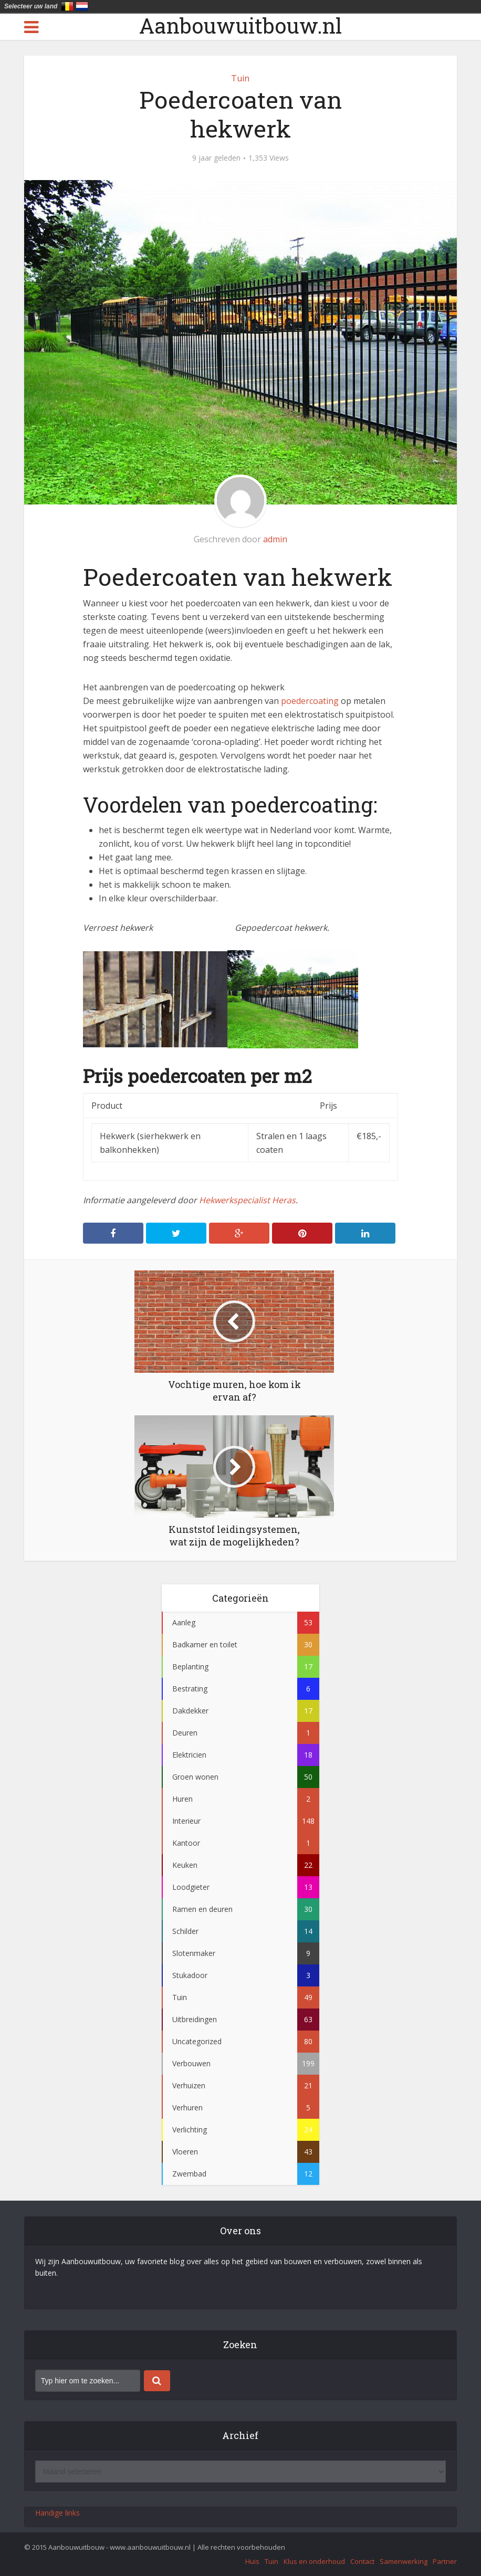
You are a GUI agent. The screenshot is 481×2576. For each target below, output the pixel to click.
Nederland (82, 6)
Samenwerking (403, 2561)
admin (275, 539)
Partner (445, 2561)
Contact (362, 2561)
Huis (252, 2561)
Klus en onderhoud (314, 2561)
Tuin (240, 78)
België (67, 6)
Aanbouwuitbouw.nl (240, 25)
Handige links (57, 2513)
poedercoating (311, 701)
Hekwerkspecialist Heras (247, 1200)
